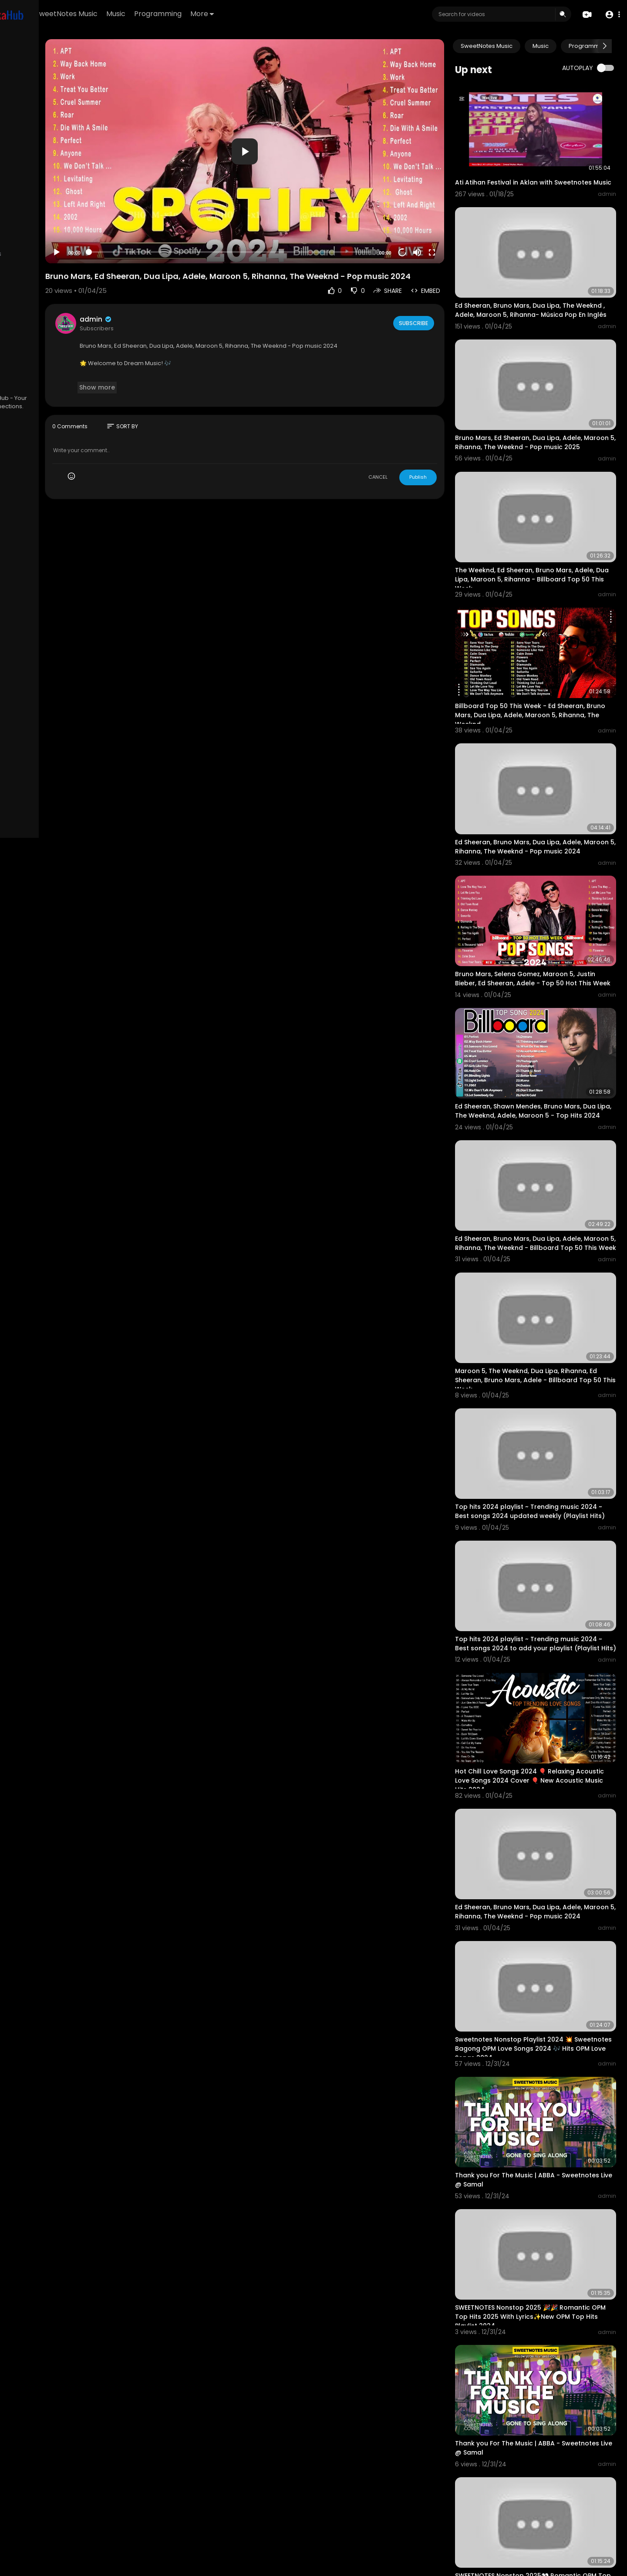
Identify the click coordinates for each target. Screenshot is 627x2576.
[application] (298, 135)
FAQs (18, 351)
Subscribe (438, 299)
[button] (611, 14)
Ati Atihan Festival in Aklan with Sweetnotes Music (528, 173)
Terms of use (48, 351)
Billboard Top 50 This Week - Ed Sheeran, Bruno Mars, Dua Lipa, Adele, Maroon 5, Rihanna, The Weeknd (545, 661)
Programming (257, 14)
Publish (443, 452)
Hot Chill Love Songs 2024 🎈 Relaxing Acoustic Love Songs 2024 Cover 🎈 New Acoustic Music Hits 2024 (544, 1636)
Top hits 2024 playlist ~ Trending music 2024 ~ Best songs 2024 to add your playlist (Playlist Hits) (542, 1514)
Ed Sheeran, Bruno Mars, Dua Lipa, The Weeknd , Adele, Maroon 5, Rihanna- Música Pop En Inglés (539, 295)
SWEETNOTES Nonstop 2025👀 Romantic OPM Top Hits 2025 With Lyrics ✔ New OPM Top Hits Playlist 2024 (546, 2360)
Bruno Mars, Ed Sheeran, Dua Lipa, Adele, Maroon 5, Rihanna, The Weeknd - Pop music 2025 (543, 417)
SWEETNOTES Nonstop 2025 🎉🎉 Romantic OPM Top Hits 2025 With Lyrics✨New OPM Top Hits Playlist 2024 (547, 2120)
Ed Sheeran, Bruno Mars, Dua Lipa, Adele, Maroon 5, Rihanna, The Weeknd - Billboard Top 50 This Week (543, 1148)
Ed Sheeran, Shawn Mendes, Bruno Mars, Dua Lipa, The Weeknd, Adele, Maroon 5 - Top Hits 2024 (544, 1027)
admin (179, 295)
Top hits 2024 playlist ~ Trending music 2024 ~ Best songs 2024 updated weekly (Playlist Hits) (544, 1392)
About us (65, 361)
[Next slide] (605, 46)
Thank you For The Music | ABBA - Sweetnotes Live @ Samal (532, 1997)
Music (215, 14)
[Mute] (442, 219)
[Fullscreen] (456, 219)
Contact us (26, 371)
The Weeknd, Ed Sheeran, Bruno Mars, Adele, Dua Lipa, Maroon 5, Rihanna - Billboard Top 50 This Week (539, 539)
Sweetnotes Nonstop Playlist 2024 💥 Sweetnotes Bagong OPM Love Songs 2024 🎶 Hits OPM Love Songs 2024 (547, 1880)
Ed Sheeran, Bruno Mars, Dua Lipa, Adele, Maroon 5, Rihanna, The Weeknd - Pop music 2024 (543, 783)
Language (25, 382)
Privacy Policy (30, 361)
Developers (63, 371)
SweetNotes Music (166, 14)
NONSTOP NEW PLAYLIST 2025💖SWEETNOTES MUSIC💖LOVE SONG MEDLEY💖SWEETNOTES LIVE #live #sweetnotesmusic (547, 2482)
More (302, 14)
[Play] (139, 219)
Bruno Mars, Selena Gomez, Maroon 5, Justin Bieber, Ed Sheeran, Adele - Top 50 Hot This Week (544, 905)
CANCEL (402, 452)
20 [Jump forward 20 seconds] (427, 220)
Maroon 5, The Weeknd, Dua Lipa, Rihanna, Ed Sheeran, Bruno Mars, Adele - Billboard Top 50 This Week (546, 1270)
